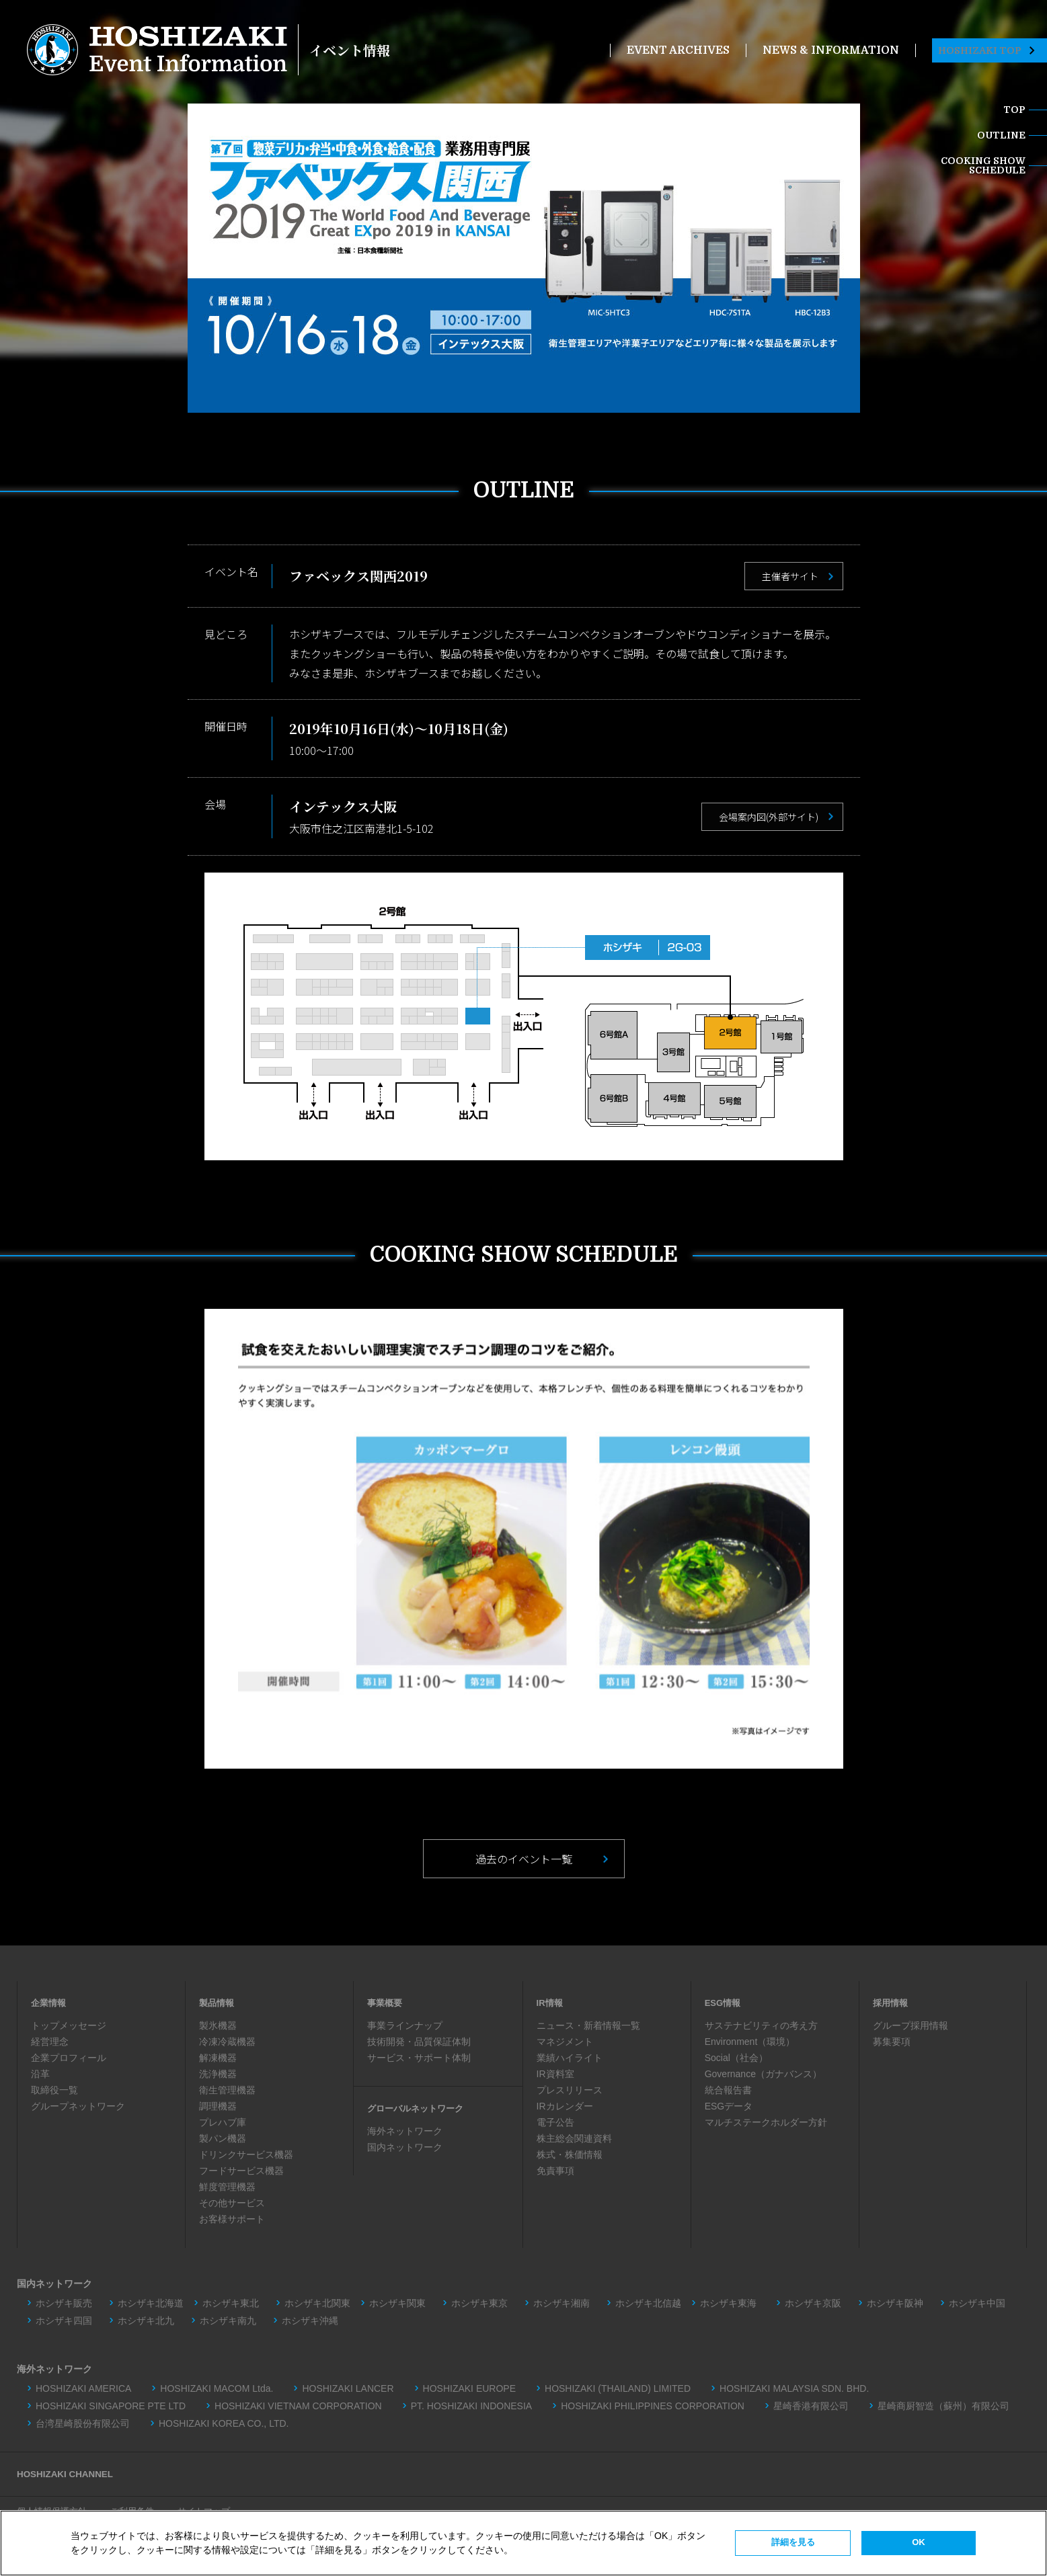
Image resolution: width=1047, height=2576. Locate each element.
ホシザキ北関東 (317, 2302)
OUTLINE (1001, 135)
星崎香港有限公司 (811, 2405)
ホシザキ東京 (479, 2302)
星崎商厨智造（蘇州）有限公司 (943, 2405)
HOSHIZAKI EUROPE (469, 2387)
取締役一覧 (54, 2090)
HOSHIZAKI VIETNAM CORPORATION (298, 2405)
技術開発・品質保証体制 (419, 2041)
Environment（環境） (750, 2041)
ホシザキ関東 (397, 2302)
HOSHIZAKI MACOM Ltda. (216, 2387)
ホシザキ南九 (228, 2320)
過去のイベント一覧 (523, 1859)
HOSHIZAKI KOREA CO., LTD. (223, 2422)
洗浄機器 (218, 2073)
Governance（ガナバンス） (763, 2073)
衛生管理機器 (227, 2090)
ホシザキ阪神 (895, 2302)
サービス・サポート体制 (419, 2057)
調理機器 (218, 2106)
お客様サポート (232, 2219)
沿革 (40, 2073)
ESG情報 (724, 2002)
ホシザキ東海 (733, 2302)
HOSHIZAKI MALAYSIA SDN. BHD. (794, 2387)
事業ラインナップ (404, 2025)
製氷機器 (218, 2025)
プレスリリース (570, 2090)
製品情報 (218, 2002)
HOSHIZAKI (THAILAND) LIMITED (618, 2387)
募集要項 (891, 2041)
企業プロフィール (68, 2057)
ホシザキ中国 (977, 2302)
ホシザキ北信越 (648, 2302)
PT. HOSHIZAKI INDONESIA (471, 2405)
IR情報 (551, 2002)
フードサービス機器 (241, 2170)
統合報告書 (728, 2090)
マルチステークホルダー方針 (766, 2122)
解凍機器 (218, 2057)
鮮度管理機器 (227, 2186)
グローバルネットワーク (419, 2108)
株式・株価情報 (570, 2154)
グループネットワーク (78, 2106)
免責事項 (555, 2170)
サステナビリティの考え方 (761, 2025)
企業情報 (50, 2002)
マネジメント (565, 2041)
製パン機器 (222, 2138)
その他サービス (232, 2203)
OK (919, 2541)
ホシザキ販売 (64, 2302)
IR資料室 (555, 2073)
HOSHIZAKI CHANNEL (67, 2473)
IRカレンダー (565, 2106)
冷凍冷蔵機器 (227, 2041)
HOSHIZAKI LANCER (347, 2387)
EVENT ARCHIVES (678, 50)
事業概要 (386, 2002)
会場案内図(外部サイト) (768, 816)
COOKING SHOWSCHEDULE (983, 165)
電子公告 (555, 2122)
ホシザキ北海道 (151, 2302)
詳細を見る (792, 2541)
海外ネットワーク (404, 2131)
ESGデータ (729, 2106)
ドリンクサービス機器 (246, 2154)
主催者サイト (790, 576)
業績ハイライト (570, 2057)
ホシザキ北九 (146, 2320)
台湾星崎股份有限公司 (83, 2422)
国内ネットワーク (404, 2147)
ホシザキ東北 (230, 2302)
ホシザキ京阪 (813, 2302)
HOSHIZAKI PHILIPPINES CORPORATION (652, 2405)
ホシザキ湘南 (561, 2302)
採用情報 (891, 2002)
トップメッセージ (68, 2025)
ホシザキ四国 (64, 2320)
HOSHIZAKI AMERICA (83, 2387)
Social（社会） (736, 2057)
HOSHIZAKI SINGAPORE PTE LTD (111, 2405)
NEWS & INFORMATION (831, 50)
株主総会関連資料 (574, 2138)
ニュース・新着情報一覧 (588, 2025)
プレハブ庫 (222, 2122)
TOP (1014, 109)
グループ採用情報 (910, 2025)
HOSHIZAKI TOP (986, 50)
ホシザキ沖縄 (310, 2320)
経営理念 (50, 2041)
